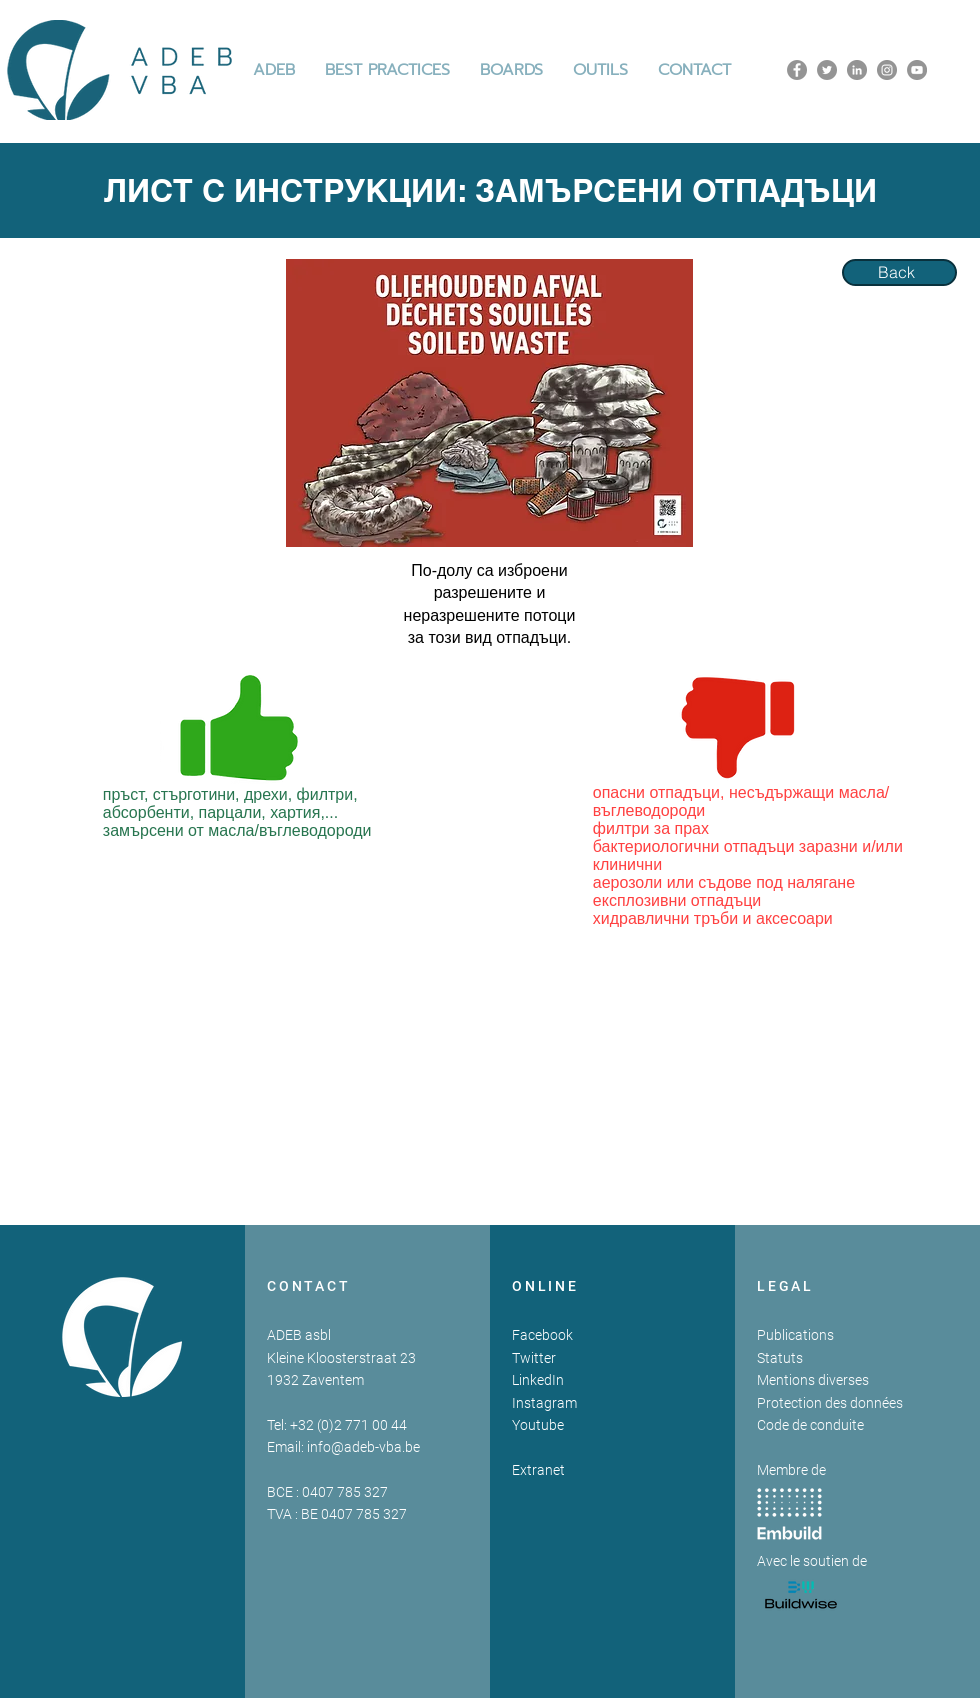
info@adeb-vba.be (363, 1447)
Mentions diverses (813, 1380)
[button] (387, 70)
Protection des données (830, 1403)
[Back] (899, 272)
